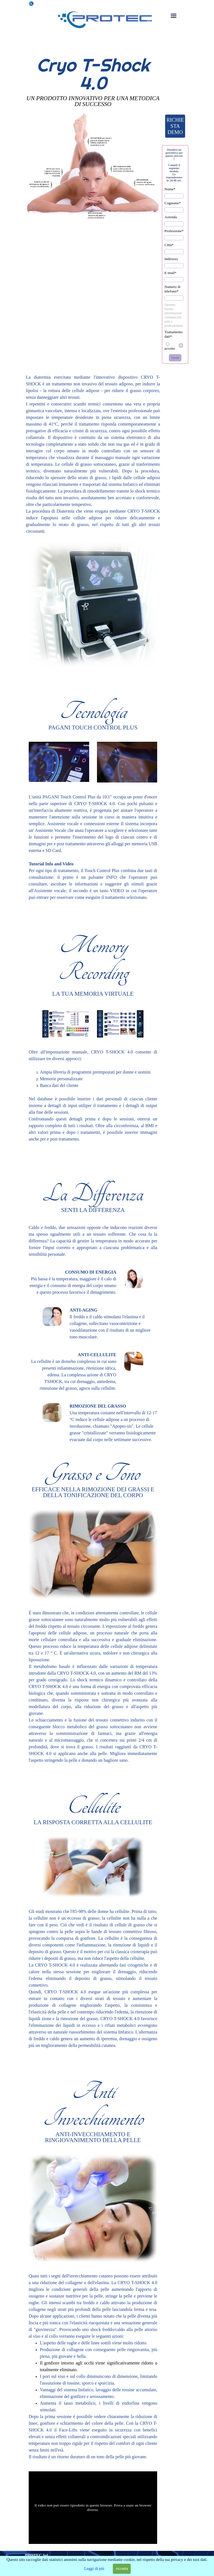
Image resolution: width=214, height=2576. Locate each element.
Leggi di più (94, 2568)
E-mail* (170, 273)
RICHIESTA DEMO (175, 126)
